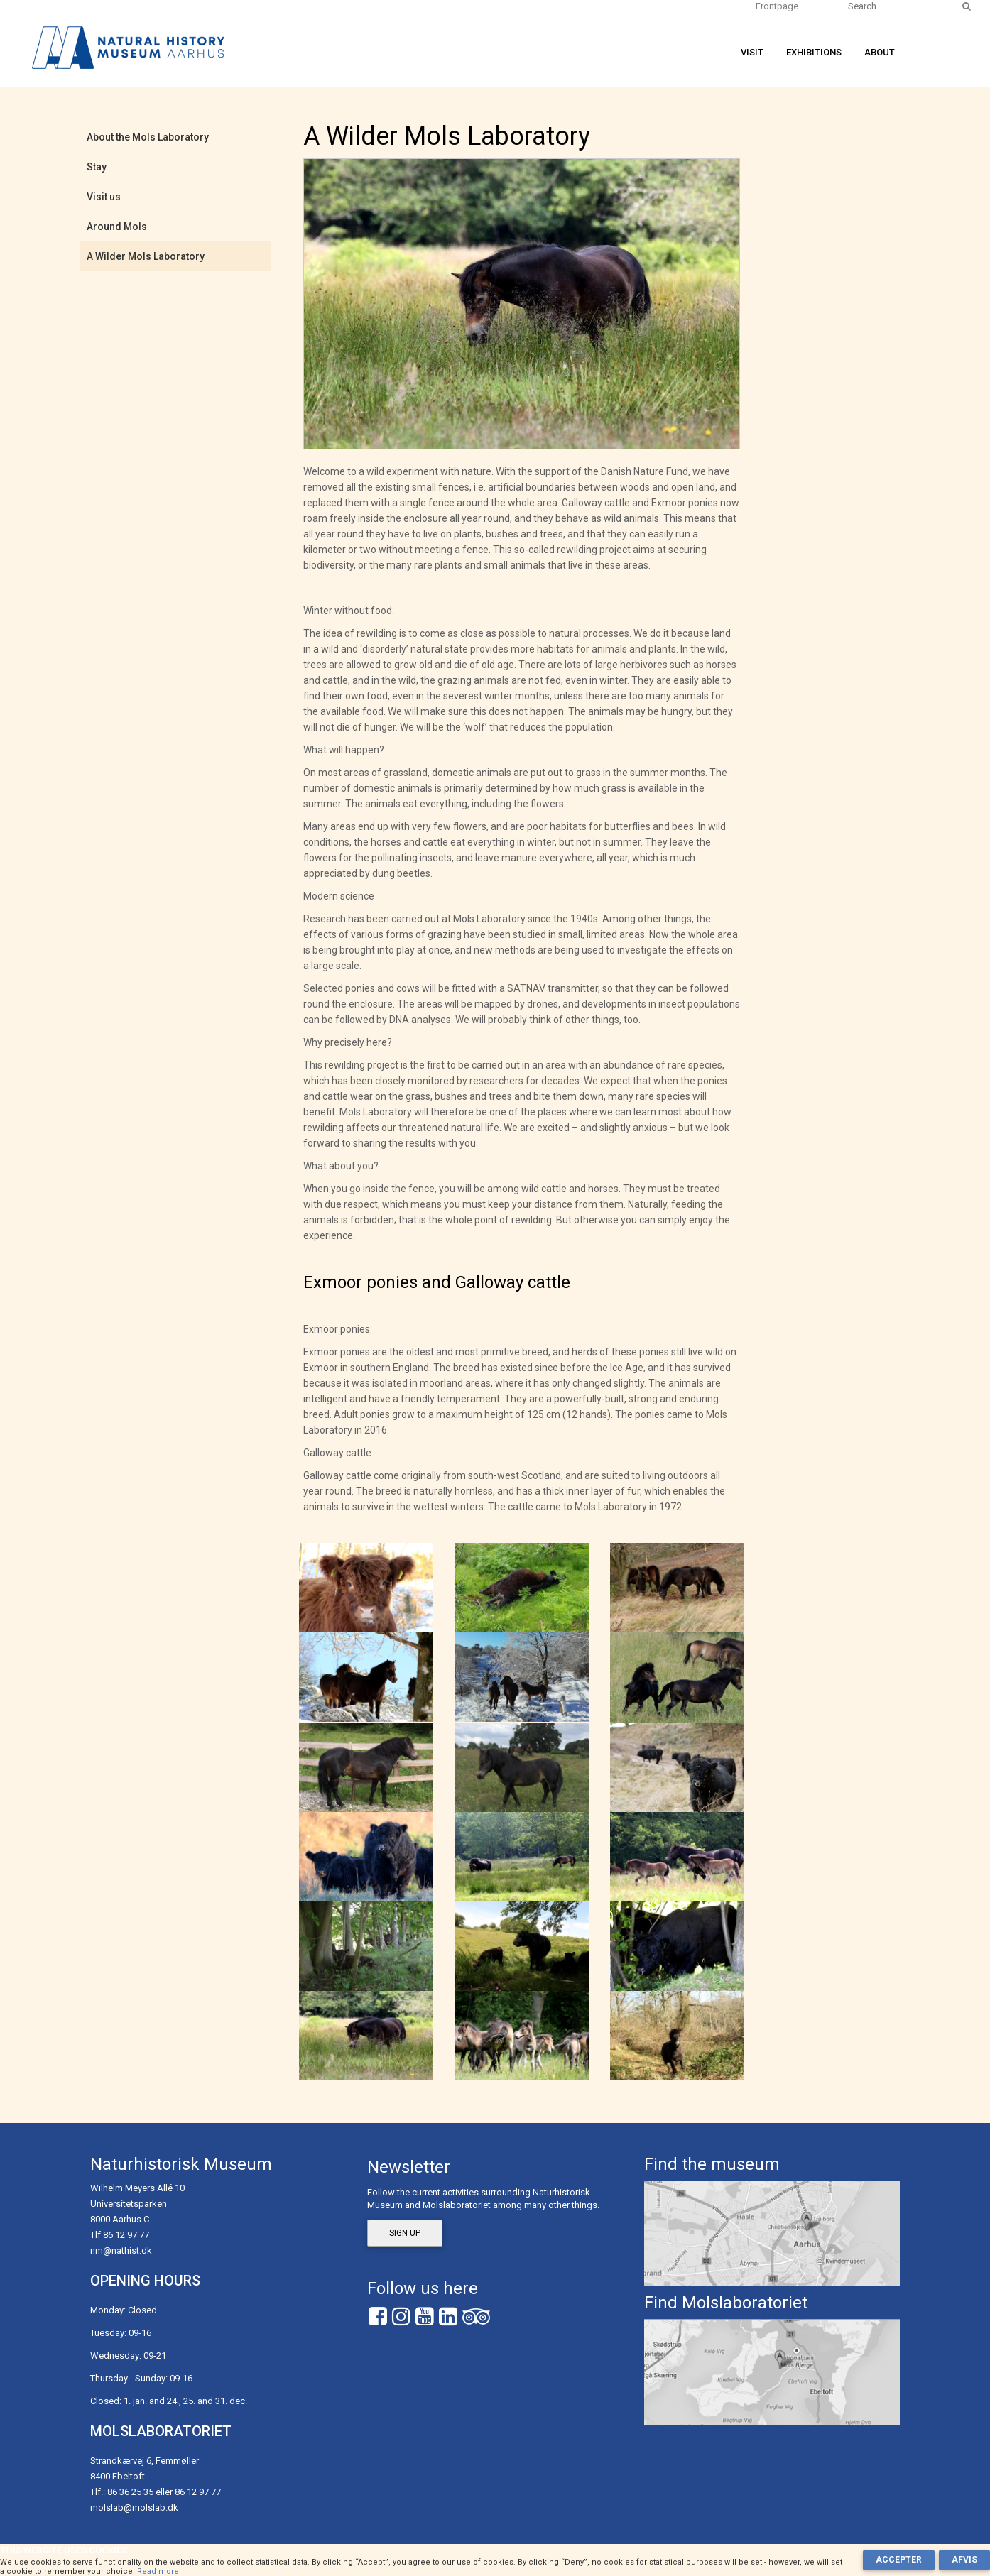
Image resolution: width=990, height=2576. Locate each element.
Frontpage (777, 6)
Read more (158, 2571)
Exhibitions (814, 52)
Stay (97, 167)
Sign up (404, 2233)
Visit (752, 52)
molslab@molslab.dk (134, 2507)
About (879, 52)
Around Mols (117, 226)
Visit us (104, 196)
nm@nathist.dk (121, 2250)
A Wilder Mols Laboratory (146, 256)
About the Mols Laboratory (148, 137)
